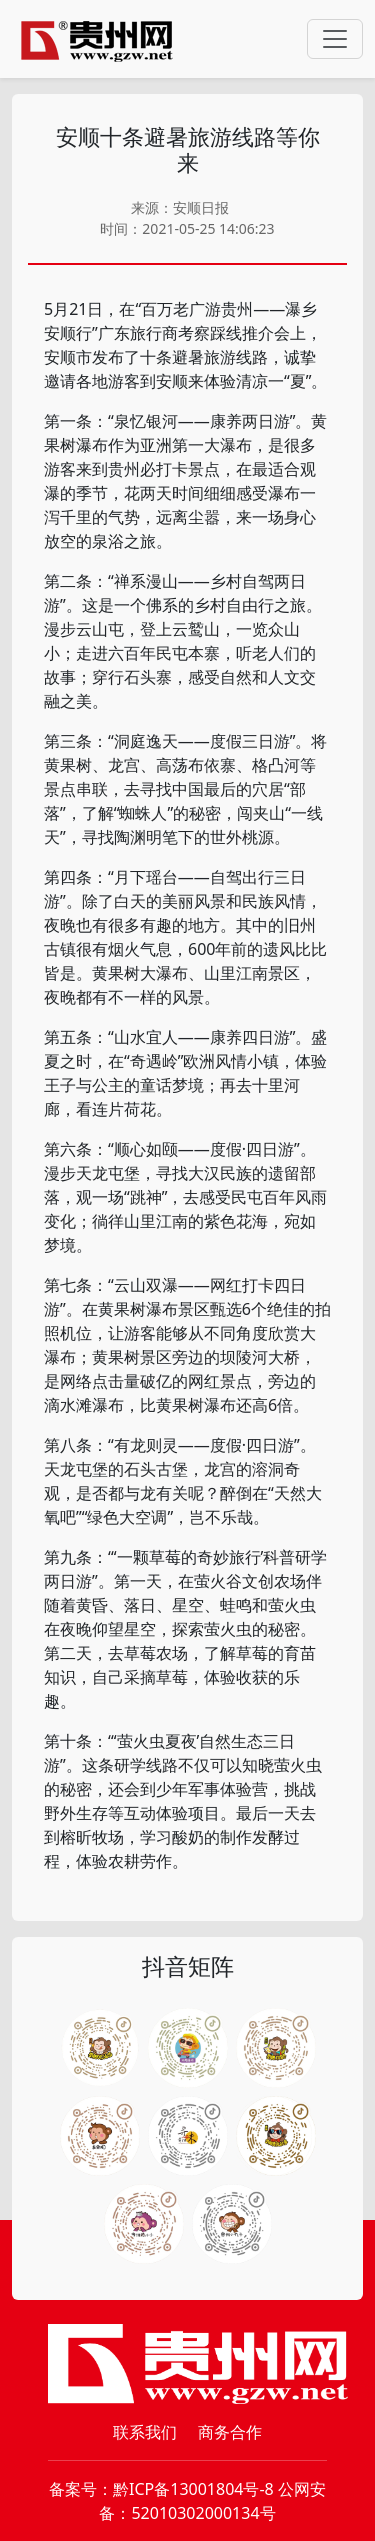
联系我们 (145, 2432)
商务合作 (230, 2432)
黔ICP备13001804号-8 (193, 2489)
